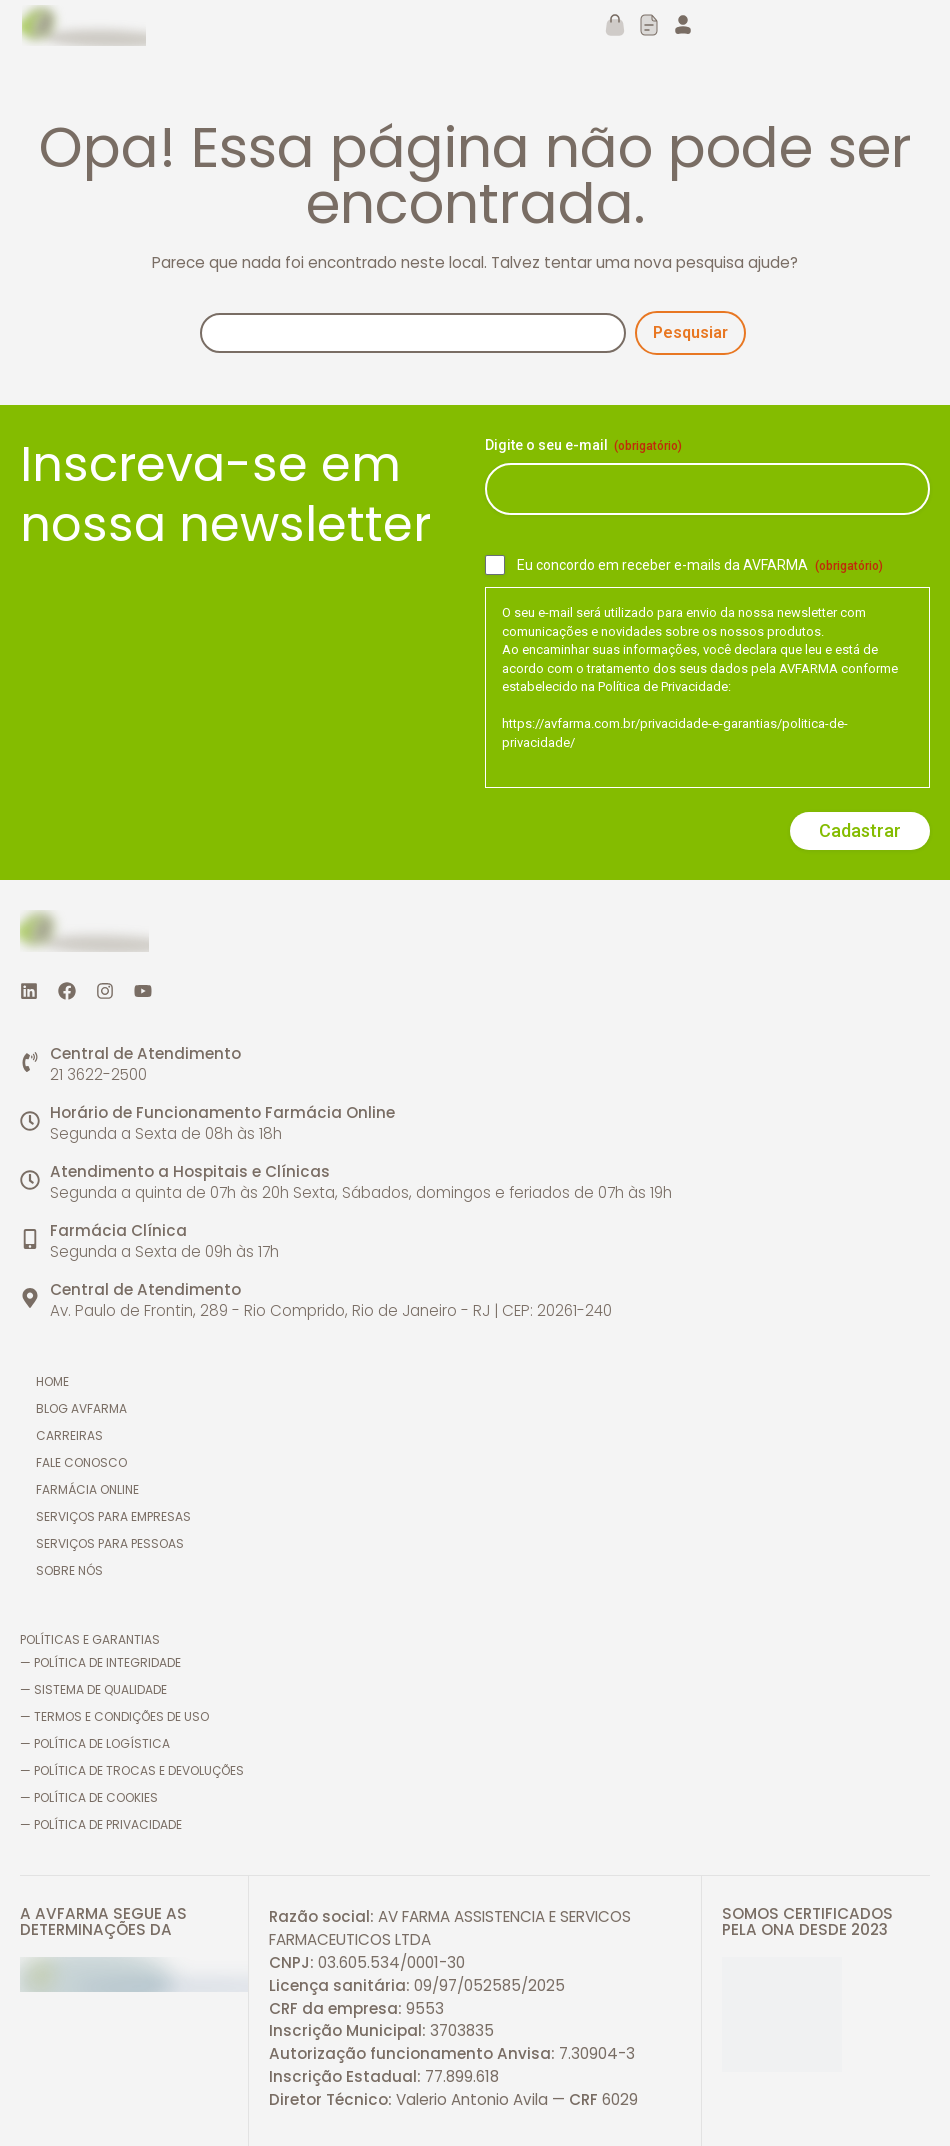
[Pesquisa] (413, 333)
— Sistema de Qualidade (93, 1689)
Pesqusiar (690, 332)
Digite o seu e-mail (583, 446)
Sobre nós (73, 1570)
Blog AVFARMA (85, 1408)
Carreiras (73, 1435)
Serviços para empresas (117, 1516)
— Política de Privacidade (101, 1824)
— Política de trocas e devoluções (132, 1770)
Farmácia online (91, 1489)
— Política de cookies (89, 1797)
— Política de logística (95, 1743)
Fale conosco (85, 1462)
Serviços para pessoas (114, 1543)
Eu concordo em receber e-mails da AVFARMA (700, 566)
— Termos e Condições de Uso (114, 1716)
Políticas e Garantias (90, 1639)
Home (56, 1381)
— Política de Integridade (100, 1662)
